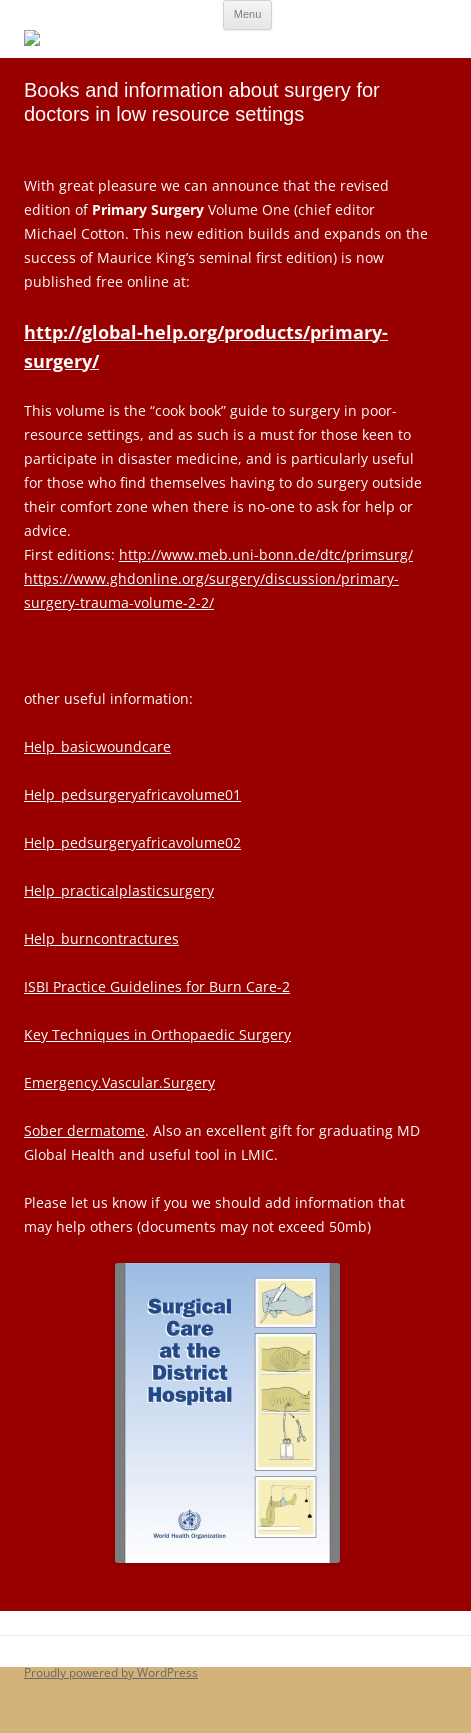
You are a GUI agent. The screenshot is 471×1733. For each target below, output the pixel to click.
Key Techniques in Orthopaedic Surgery (157, 1034)
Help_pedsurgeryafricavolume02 (132, 842)
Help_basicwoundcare (97, 746)
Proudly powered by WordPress (111, 1672)
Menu (248, 14)
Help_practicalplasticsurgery (119, 890)
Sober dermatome (84, 1130)
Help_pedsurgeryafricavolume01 (132, 794)
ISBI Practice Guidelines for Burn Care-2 (157, 986)
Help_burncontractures (101, 938)
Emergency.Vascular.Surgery (119, 1082)
